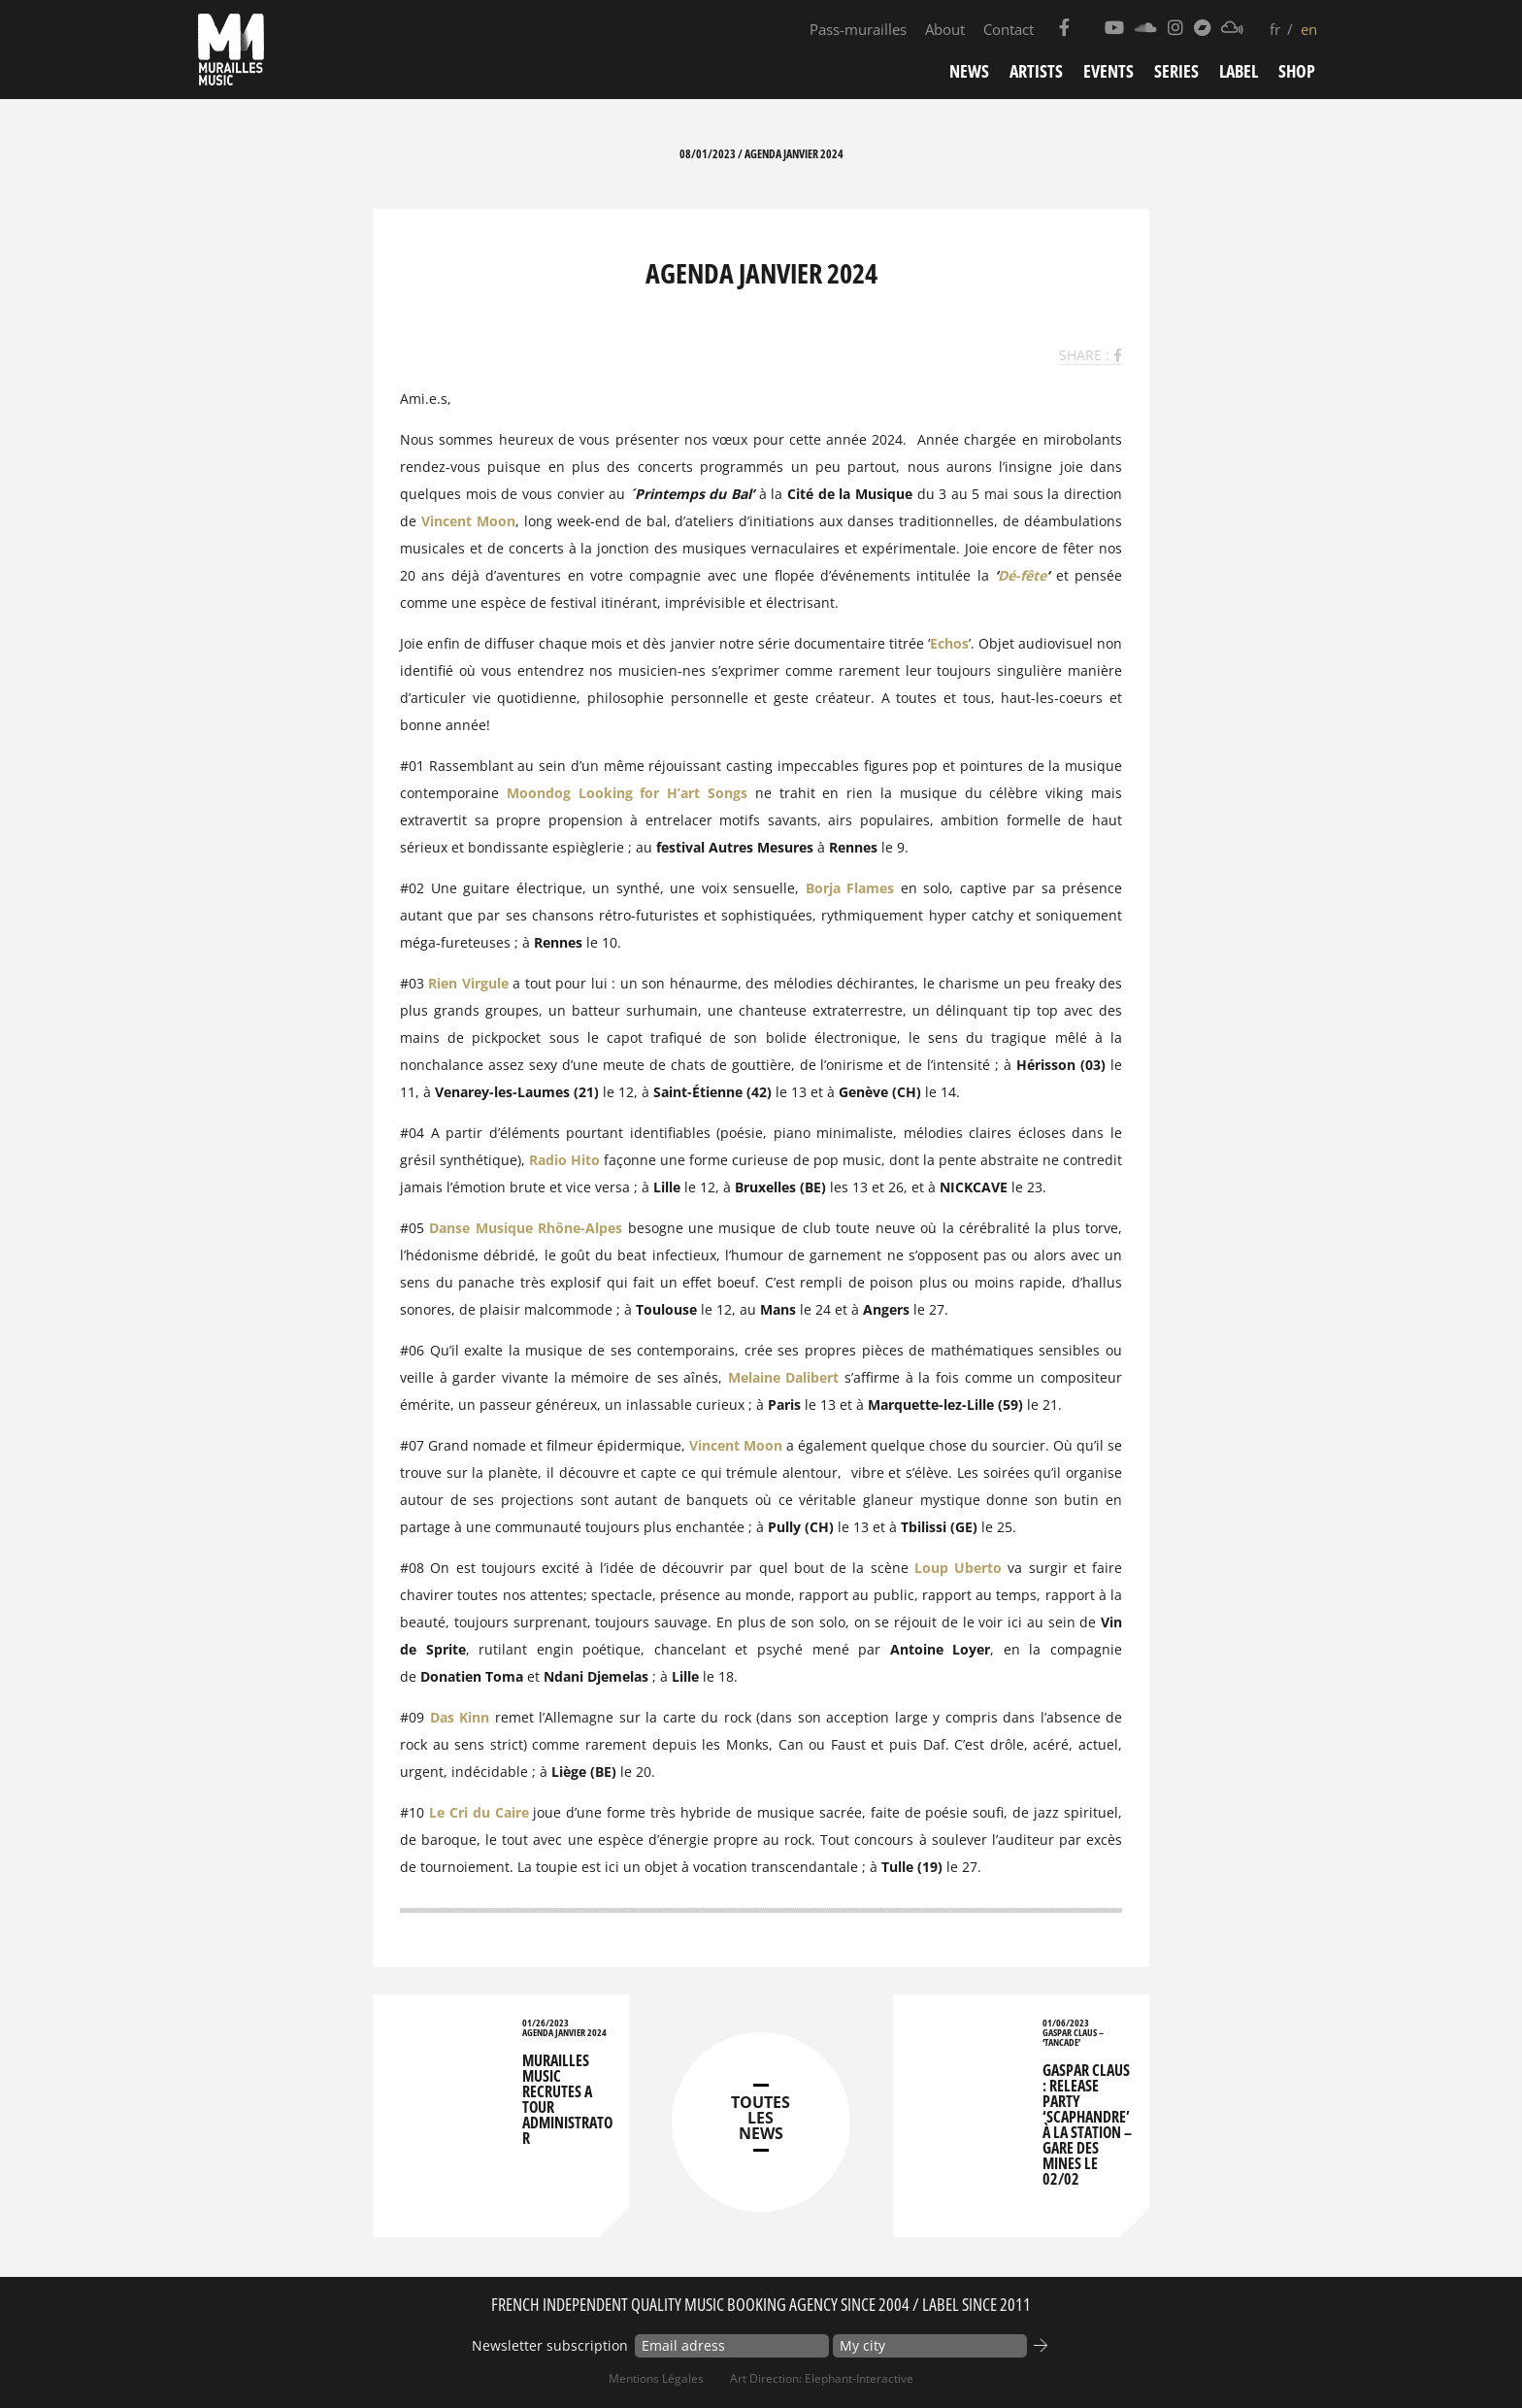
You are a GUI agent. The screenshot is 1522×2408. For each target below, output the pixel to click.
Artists (1036, 71)
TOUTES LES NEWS (760, 2117)
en (1309, 29)
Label (1238, 71)
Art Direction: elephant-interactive (821, 2378)
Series (1176, 71)
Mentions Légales (656, 2378)
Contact (1008, 29)
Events (1108, 71)
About (945, 29)
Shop (1296, 71)
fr (1275, 29)
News (969, 71)
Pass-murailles (858, 29)
